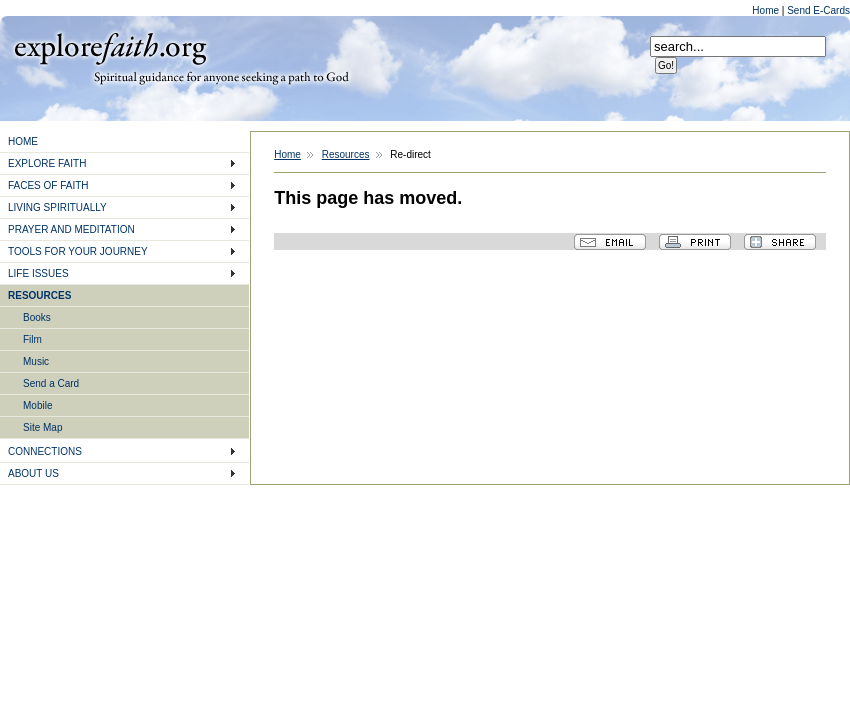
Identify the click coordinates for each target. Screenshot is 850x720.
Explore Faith (110, 47)
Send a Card (51, 383)
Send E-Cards (818, 10)
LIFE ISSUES (38, 273)
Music (36, 361)
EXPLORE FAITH (47, 163)
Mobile (37, 405)
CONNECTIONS (45, 451)
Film (32, 339)
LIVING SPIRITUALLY (57, 207)
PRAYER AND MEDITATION (71, 229)
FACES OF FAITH (48, 185)
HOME (23, 141)
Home (766, 10)
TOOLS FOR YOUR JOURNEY (78, 251)
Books (37, 317)
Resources (346, 154)
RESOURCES (39, 295)
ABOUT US (33, 473)
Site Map (42, 427)
